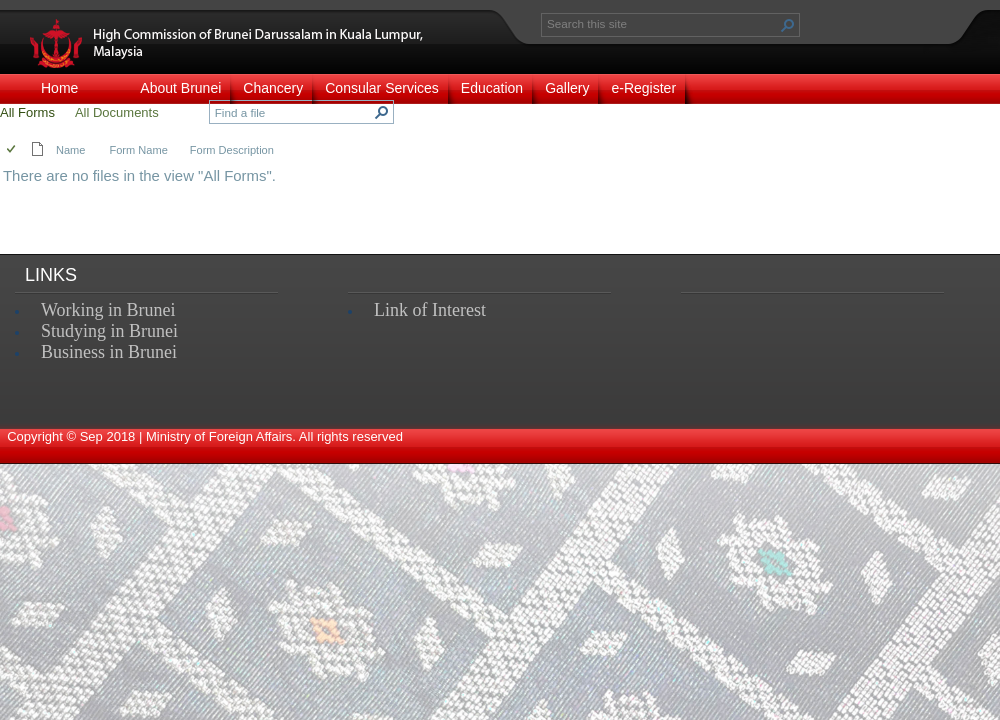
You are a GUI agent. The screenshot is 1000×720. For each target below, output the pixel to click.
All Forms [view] (27, 112)
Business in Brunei (109, 352)
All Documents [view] (117, 112)
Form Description (232, 150)
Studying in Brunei (109, 331)
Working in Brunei (108, 310)
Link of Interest (430, 310)
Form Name (138, 150)
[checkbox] (12, 150)
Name (70, 150)
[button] (788, 25)
